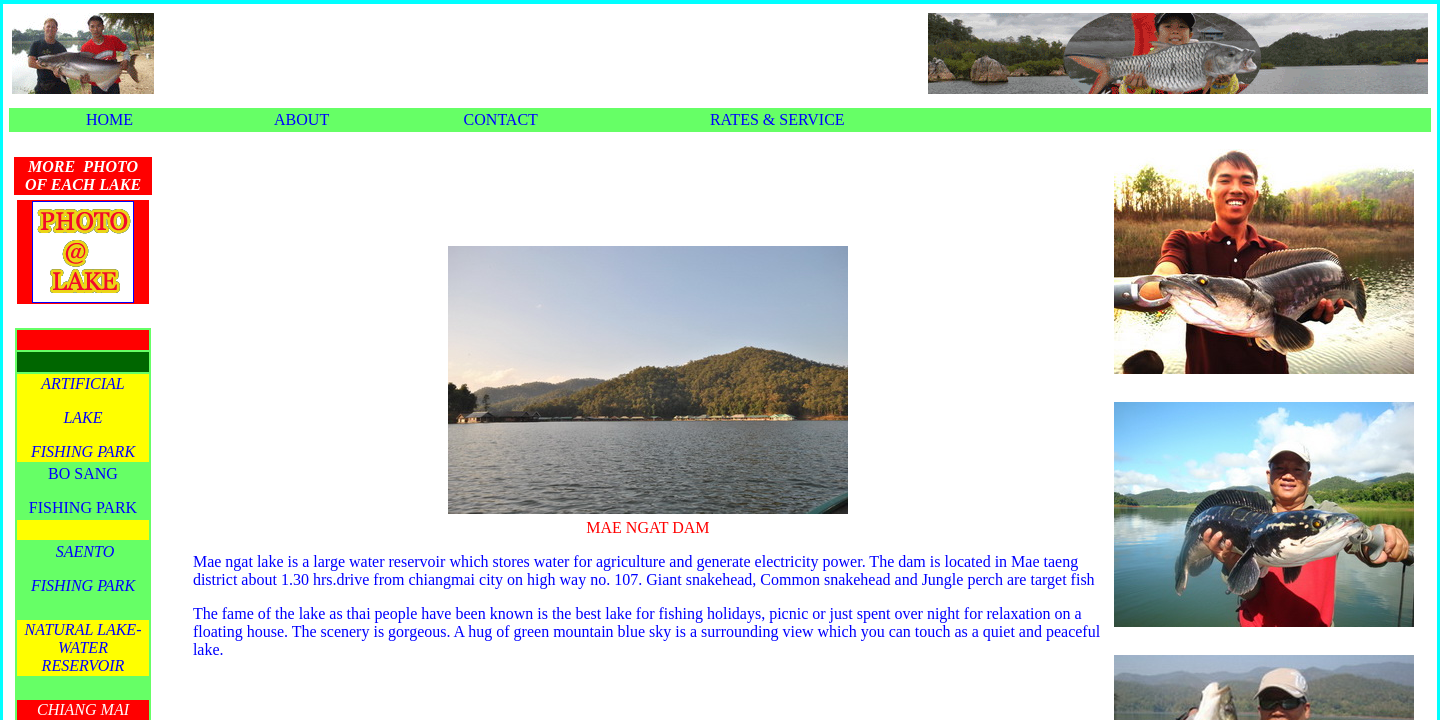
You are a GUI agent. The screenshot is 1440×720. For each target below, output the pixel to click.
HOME (109, 119)
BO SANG (83, 473)
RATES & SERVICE (777, 119)
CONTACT (501, 119)
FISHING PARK (83, 507)
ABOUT (301, 119)
